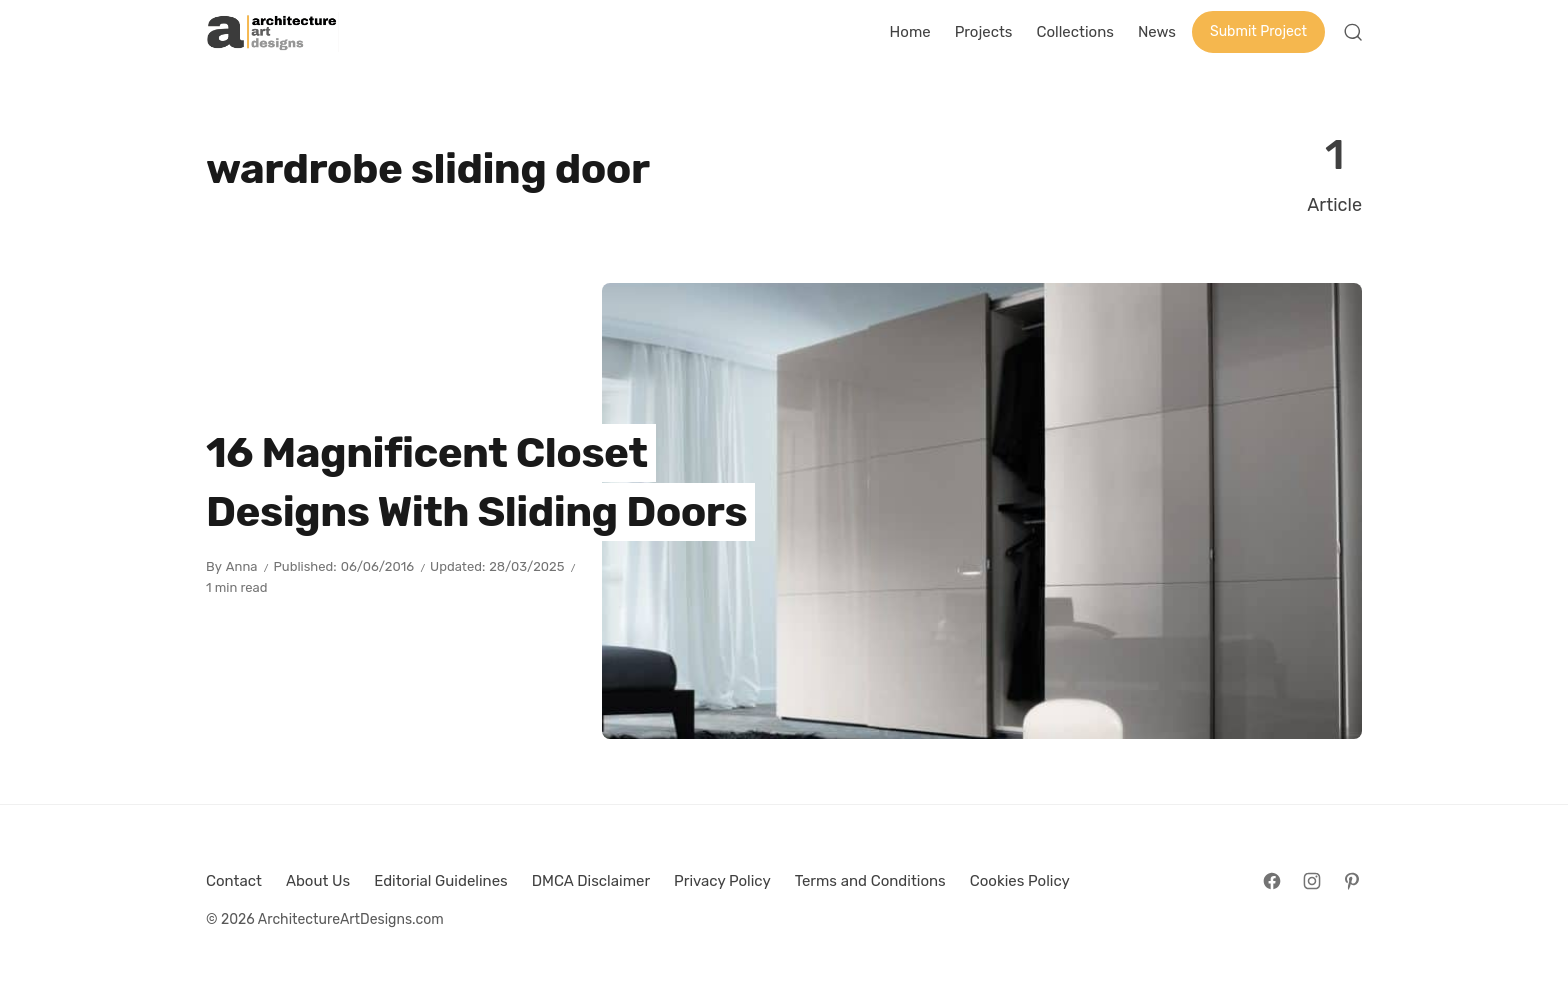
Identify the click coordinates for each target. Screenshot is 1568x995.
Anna (242, 566)
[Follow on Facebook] (1272, 881)
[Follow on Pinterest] (1352, 881)
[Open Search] (1353, 32)
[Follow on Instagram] (1312, 881)
